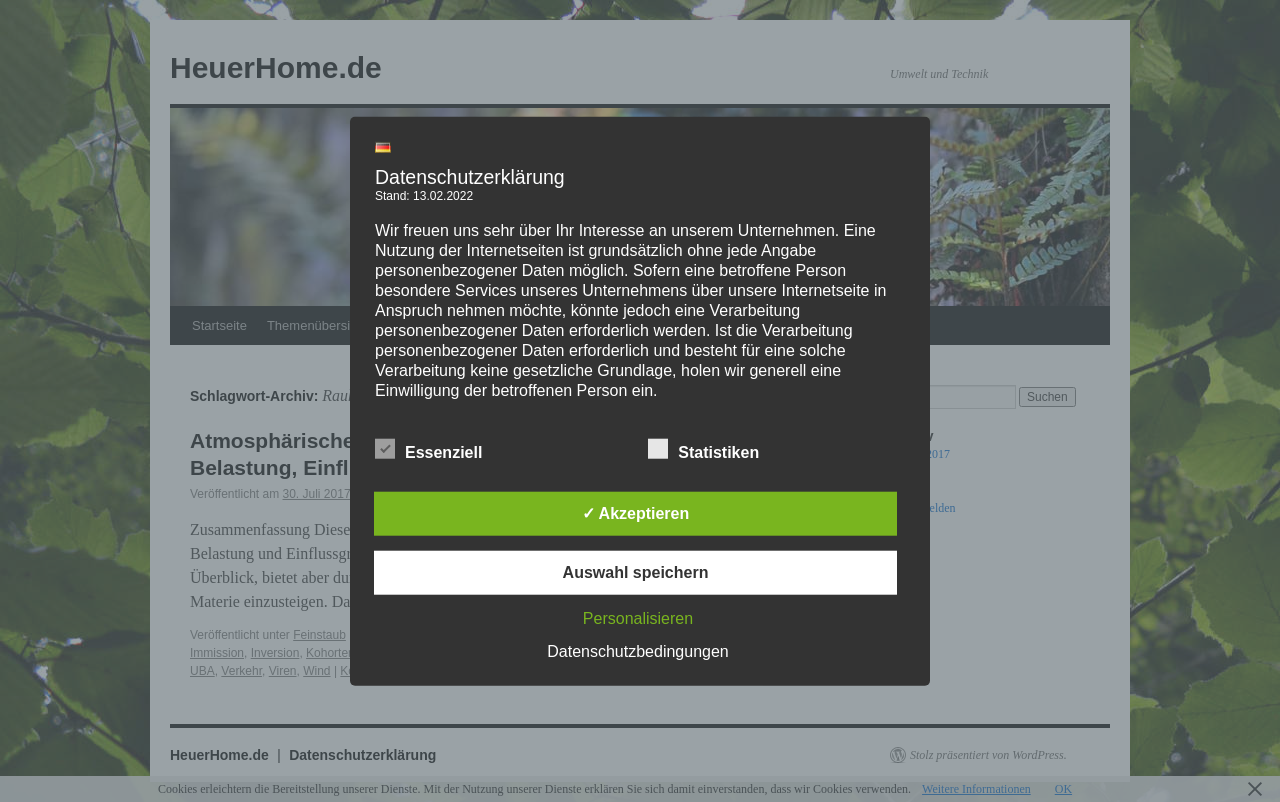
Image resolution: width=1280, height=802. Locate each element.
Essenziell (428, 449)
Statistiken (703, 449)
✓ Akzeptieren (636, 512)
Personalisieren (638, 617)
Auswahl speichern (636, 571)
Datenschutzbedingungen (637, 650)
